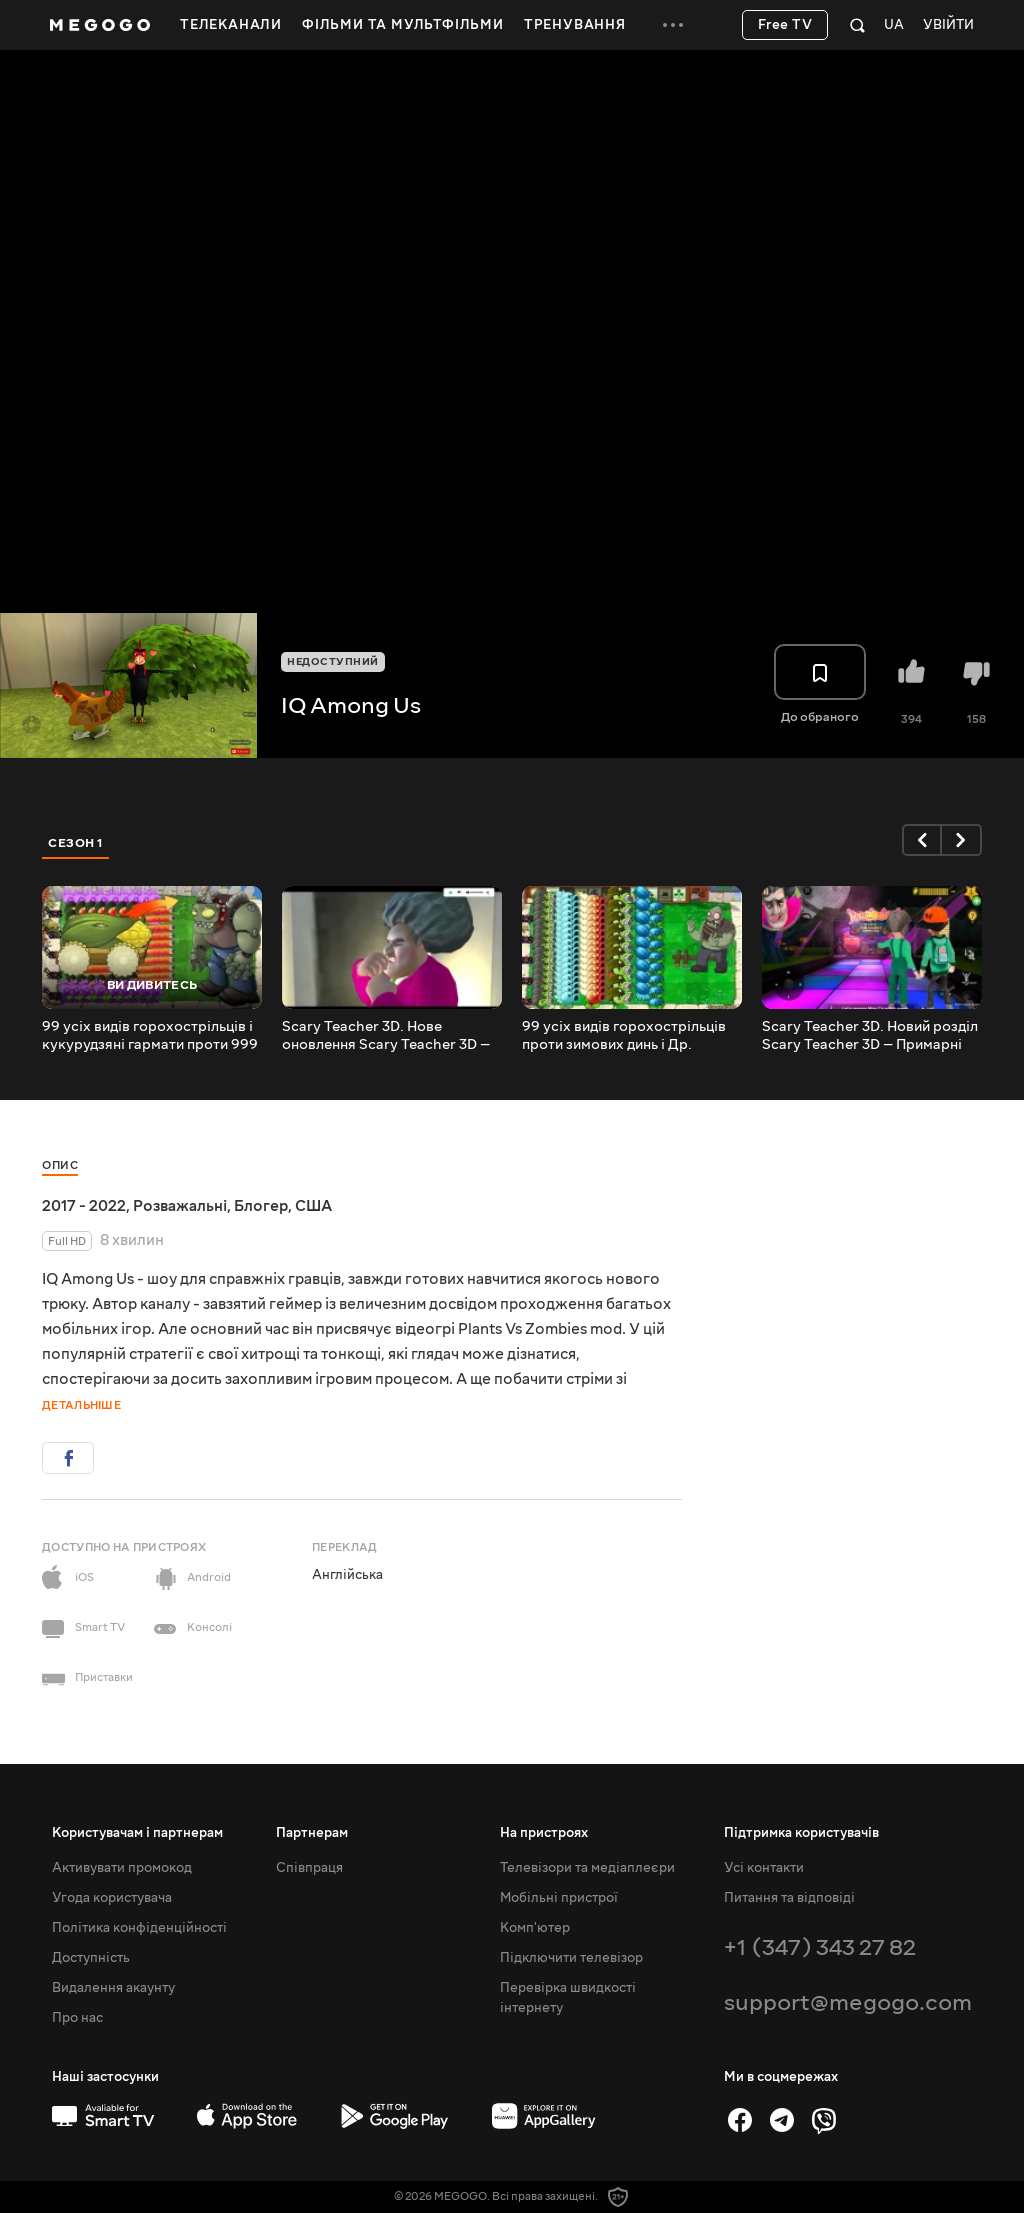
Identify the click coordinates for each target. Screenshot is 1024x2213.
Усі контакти (764, 1868)
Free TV (785, 25)
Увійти (948, 25)
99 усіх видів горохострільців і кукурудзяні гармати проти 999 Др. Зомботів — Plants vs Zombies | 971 (150, 1036)
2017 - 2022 (84, 1206)
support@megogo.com (848, 2002)
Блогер (261, 1206)
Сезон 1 (76, 843)
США (313, 1206)
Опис (60, 1165)
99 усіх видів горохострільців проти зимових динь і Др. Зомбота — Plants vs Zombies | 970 (626, 1036)
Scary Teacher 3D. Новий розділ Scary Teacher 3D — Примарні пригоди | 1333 (870, 1036)
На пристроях (544, 1833)
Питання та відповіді (789, 1898)
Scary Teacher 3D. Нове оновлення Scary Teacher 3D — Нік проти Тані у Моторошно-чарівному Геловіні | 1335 (386, 1036)
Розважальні (180, 1206)
